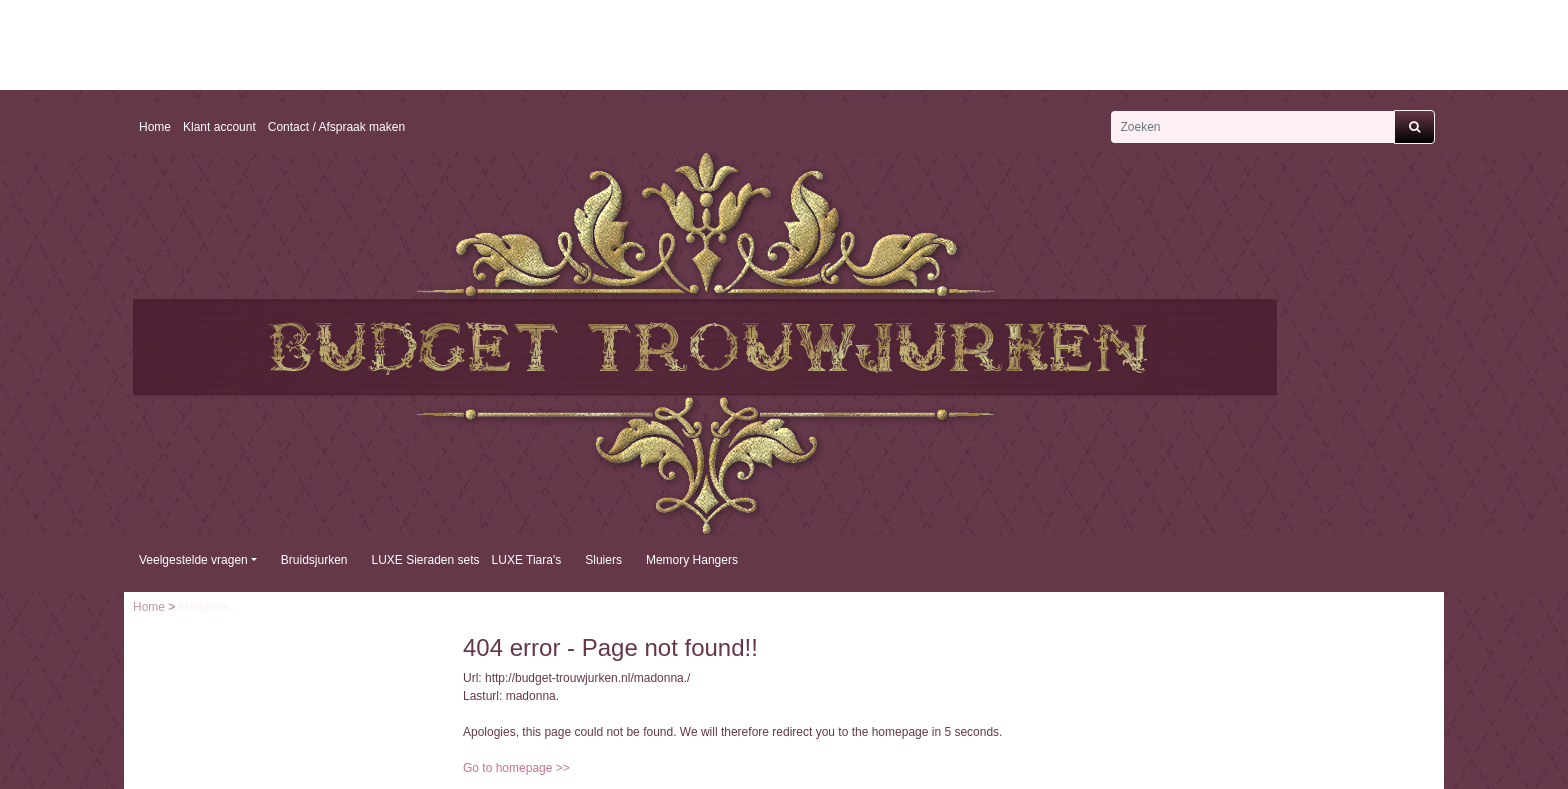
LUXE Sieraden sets (426, 560)
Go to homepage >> (516, 768)
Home (155, 127)
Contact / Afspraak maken (336, 127)
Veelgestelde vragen (193, 560)
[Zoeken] (1252, 127)
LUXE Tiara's (527, 560)
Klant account (219, 127)
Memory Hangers (692, 560)
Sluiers (603, 560)
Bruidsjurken (314, 560)
